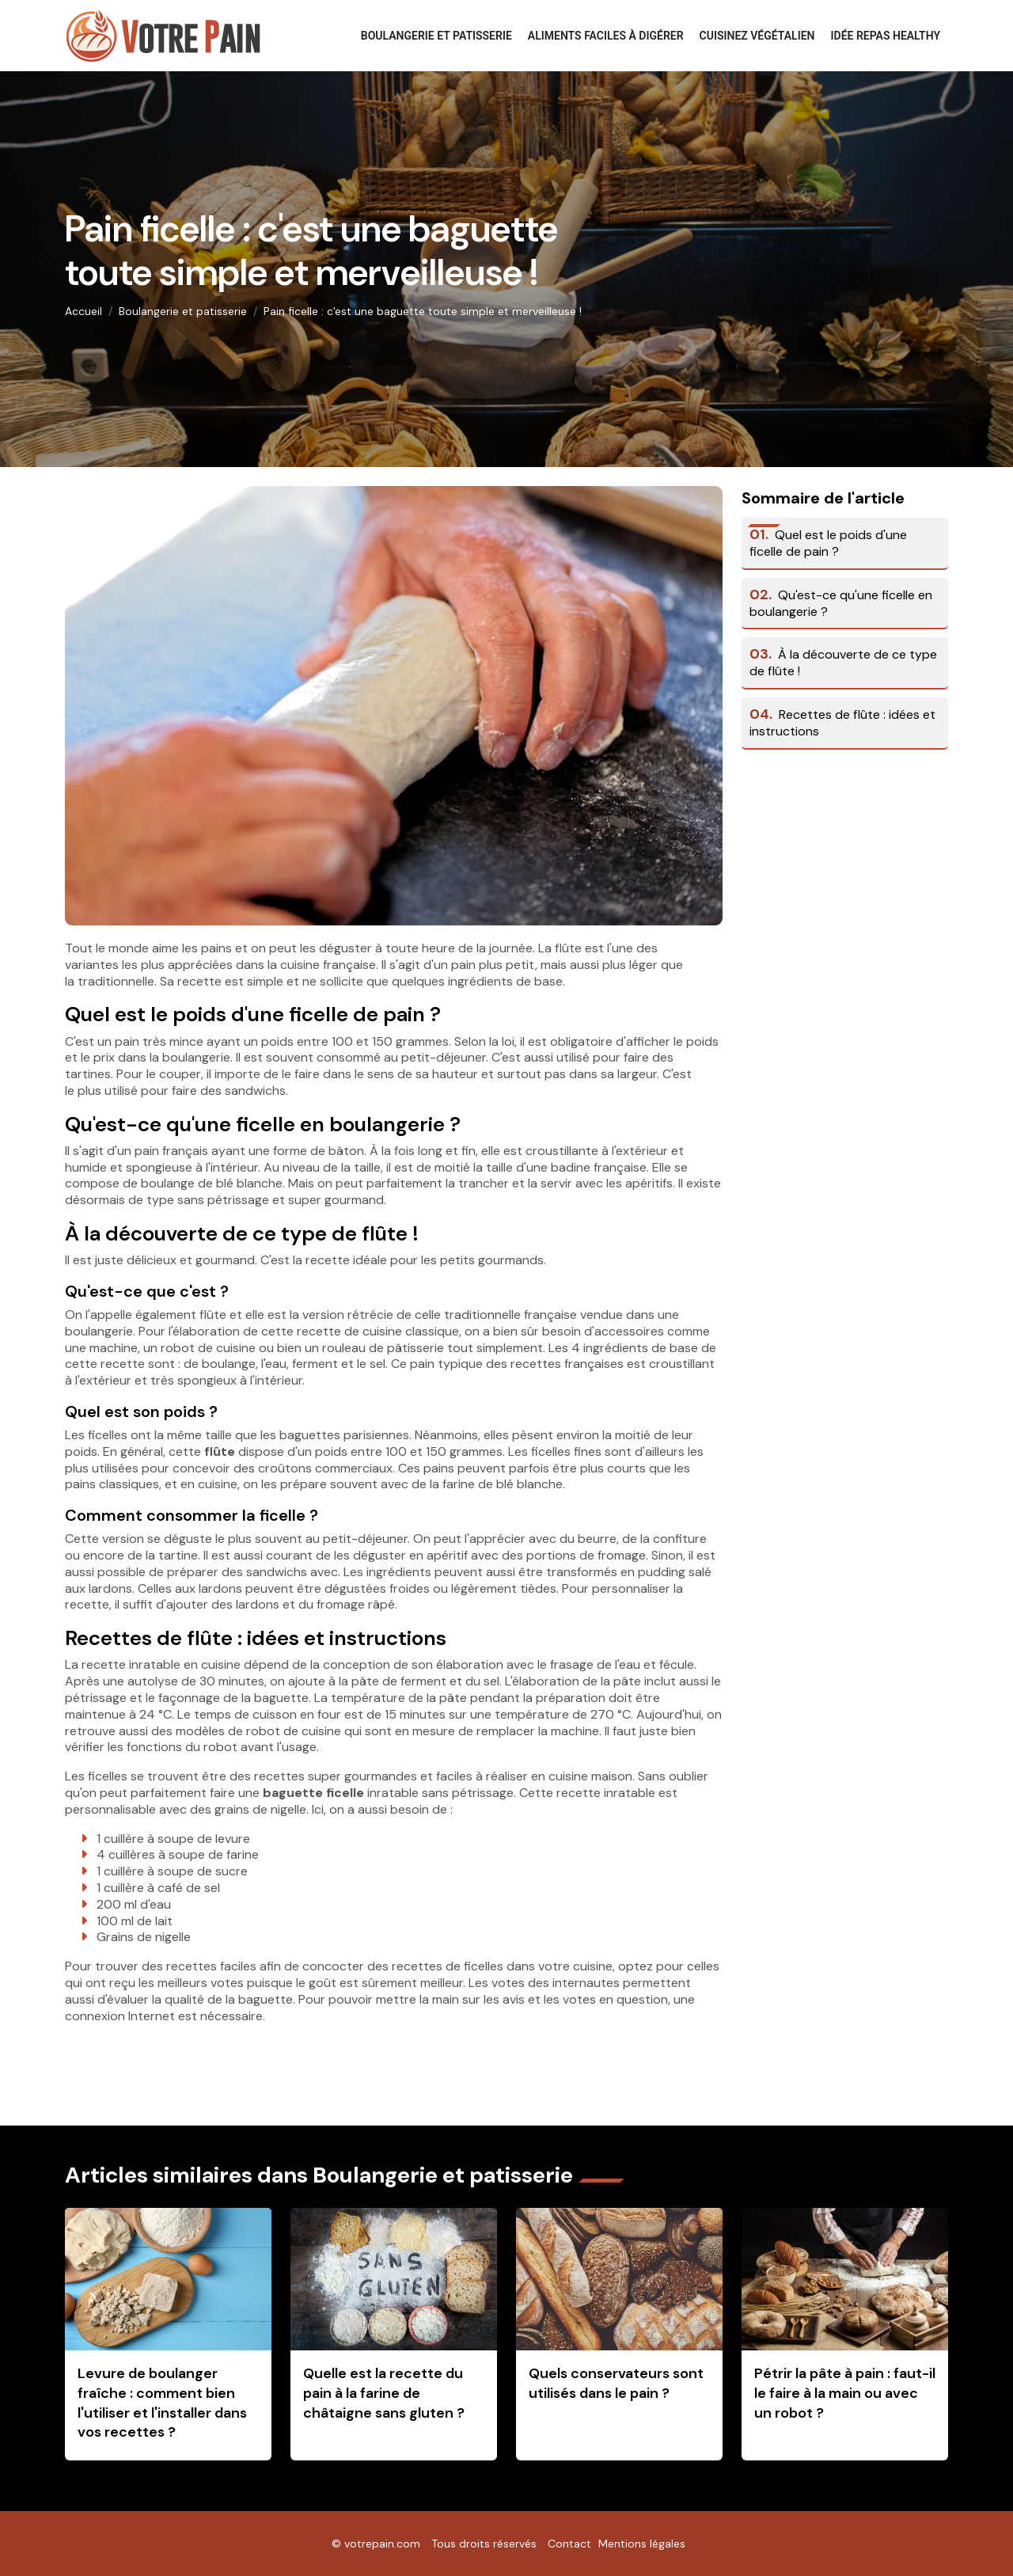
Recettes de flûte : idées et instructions (842, 722)
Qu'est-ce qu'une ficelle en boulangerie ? (840, 603)
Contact (569, 2543)
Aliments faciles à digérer (606, 35)
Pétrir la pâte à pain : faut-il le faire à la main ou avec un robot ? (844, 2393)
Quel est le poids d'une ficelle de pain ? (828, 543)
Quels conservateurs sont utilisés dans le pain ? (616, 2383)
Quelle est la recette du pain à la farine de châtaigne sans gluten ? (384, 2393)
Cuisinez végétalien (757, 35)
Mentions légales (641, 2543)
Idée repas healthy (886, 35)
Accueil (83, 311)
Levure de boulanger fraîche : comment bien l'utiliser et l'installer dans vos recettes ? (162, 2402)
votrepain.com (382, 2543)
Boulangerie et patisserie (436, 35)
